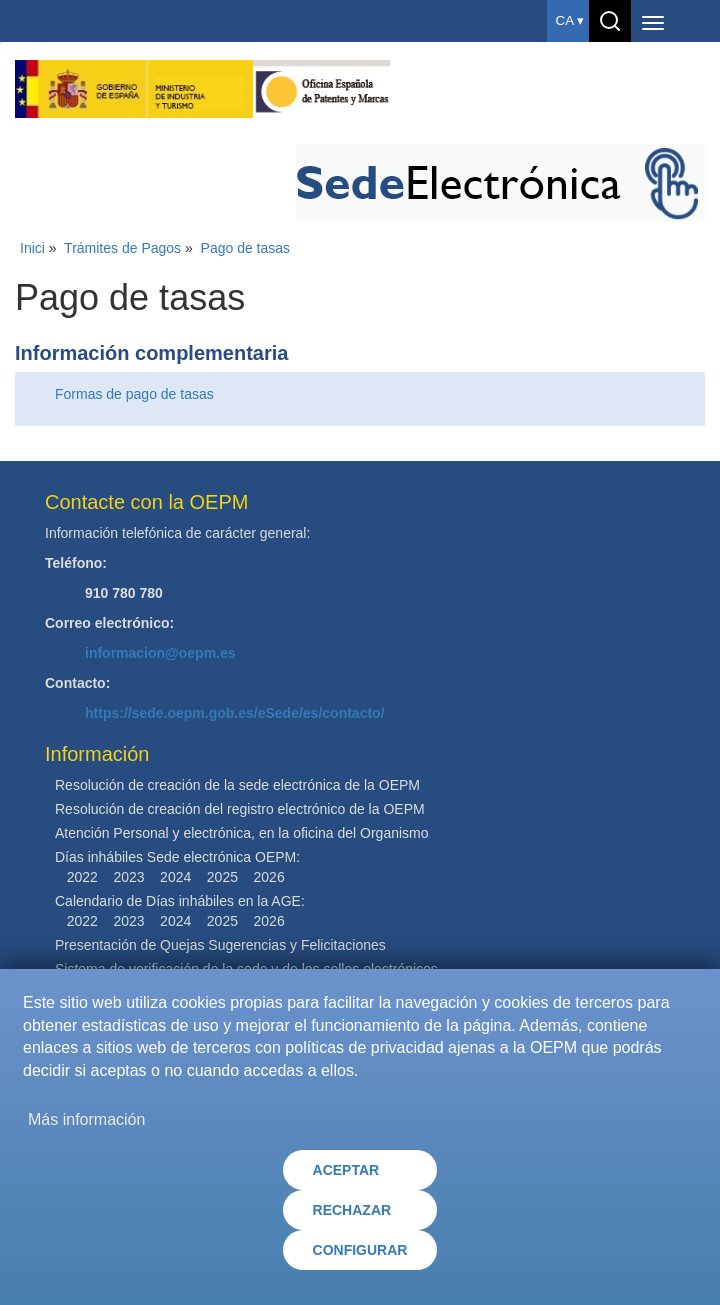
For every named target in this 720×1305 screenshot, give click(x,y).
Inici (32, 248)
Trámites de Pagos (122, 248)
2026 (269, 877)
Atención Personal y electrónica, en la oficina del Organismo (242, 833)
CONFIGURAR (360, 1250)
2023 (128, 877)
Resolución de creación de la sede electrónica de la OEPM (237, 785)
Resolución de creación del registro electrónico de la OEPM (240, 809)
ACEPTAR (346, 1170)
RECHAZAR (352, 1210)
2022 (82, 877)
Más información (86, 1119)
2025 (222, 877)
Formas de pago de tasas (134, 394)
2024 (175, 877)
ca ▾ (570, 20)
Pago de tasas (246, 248)
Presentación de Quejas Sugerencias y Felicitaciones (220, 945)
